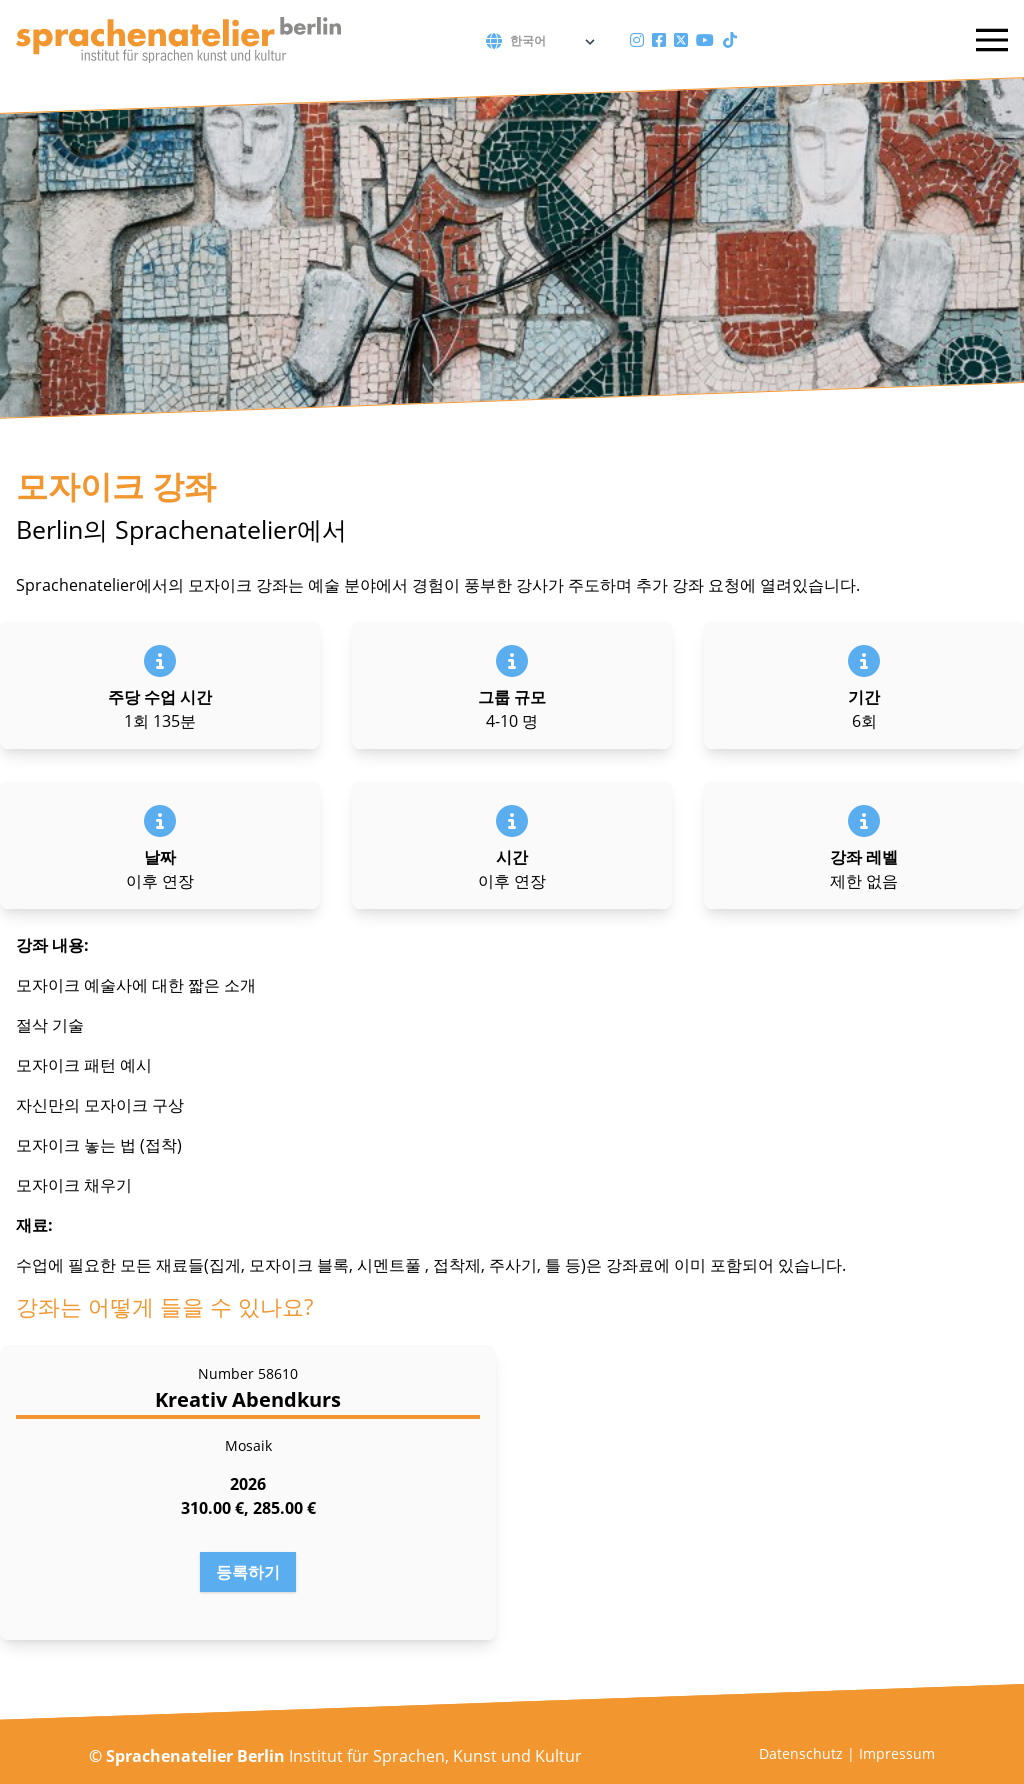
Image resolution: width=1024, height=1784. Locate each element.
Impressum (897, 1753)
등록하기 (248, 1572)
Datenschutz (801, 1753)
